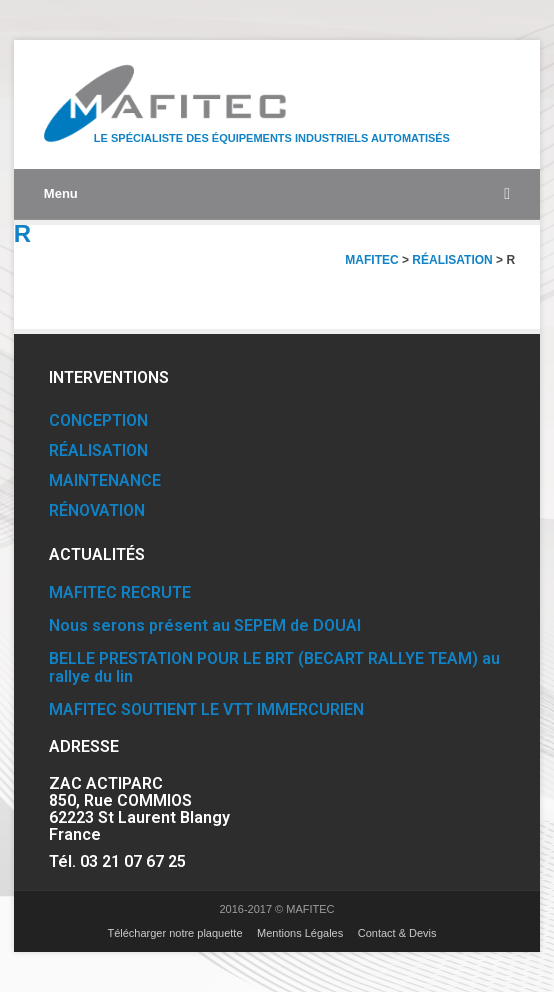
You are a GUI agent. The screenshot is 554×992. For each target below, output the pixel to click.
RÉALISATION (98, 450)
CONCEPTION (98, 420)
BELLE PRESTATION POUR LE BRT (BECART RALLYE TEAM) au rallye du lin (274, 667)
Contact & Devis (397, 933)
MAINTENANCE (105, 480)
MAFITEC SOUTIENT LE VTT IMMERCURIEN (206, 709)
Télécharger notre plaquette (174, 933)
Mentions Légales (300, 933)
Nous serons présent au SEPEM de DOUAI (205, 625)
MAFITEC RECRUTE (120, 592)
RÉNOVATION (97, 510)
